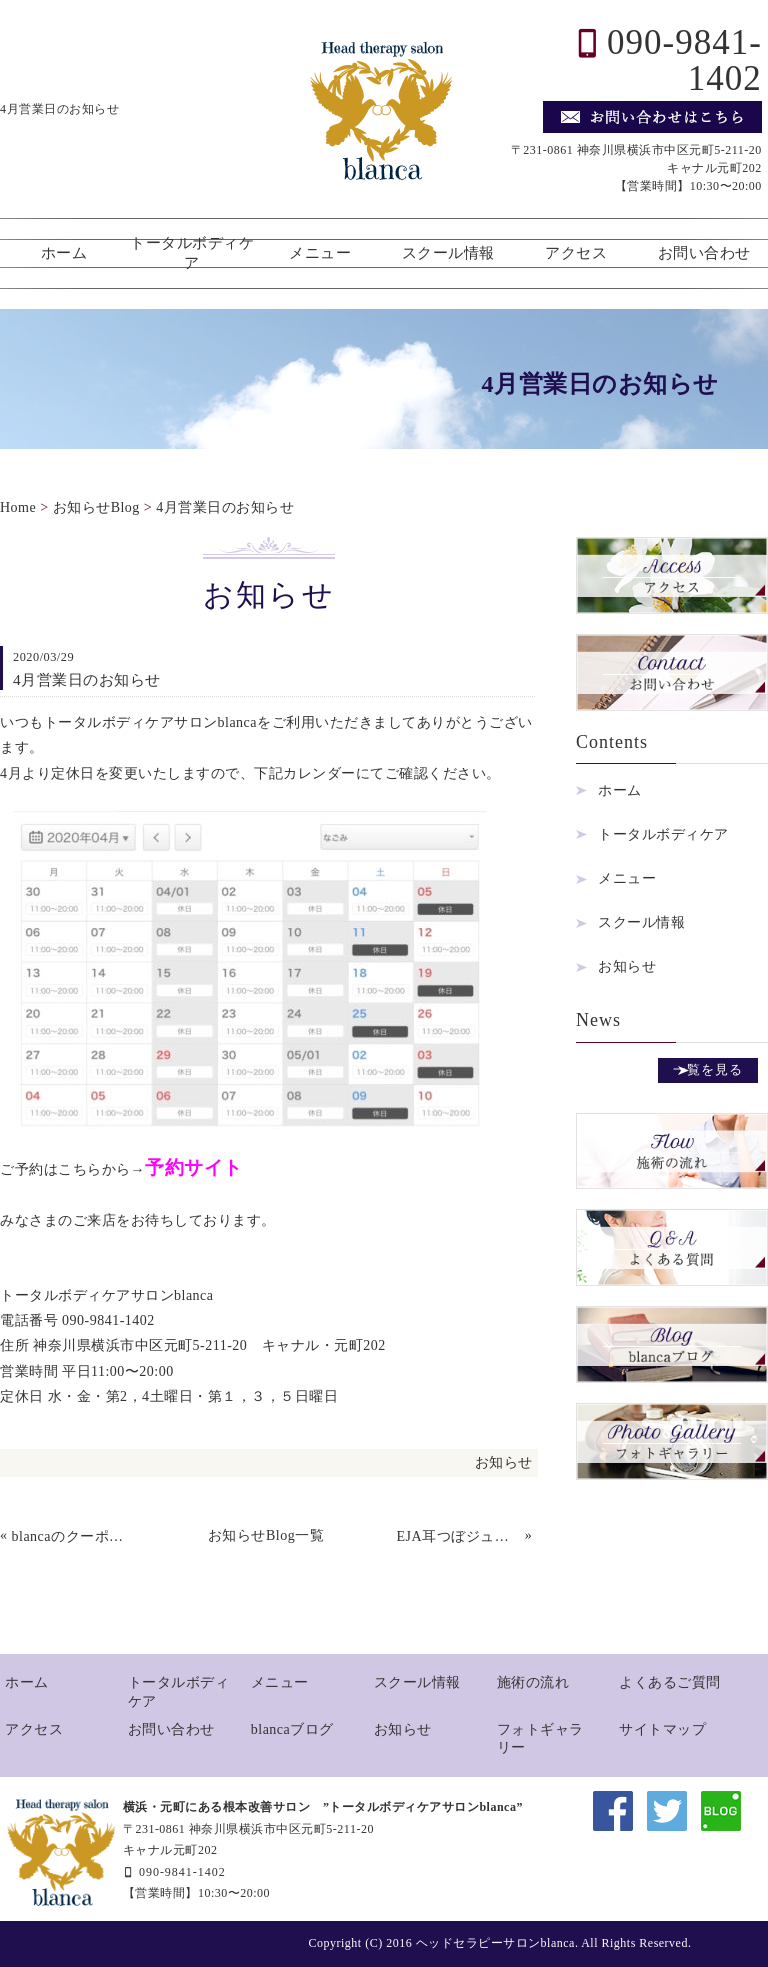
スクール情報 (448, 253)
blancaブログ (292, 1729)
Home (18, 507)
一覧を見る (708, 1070)
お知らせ (504, 1462)
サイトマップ (662, 1729)
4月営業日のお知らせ (225, 507)
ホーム (64, 253)
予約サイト (194, 1167)
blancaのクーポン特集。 (74, 1536)
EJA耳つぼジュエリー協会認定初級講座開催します (459, 1536)
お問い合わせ (704, 253)
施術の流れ (533, 1682)
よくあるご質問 (670, 1682)
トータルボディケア (192, 253)
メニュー (320, 253)
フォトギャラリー (540, 1738)
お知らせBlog (96, 507)
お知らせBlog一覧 (266, 1535)
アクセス (576, 253)
